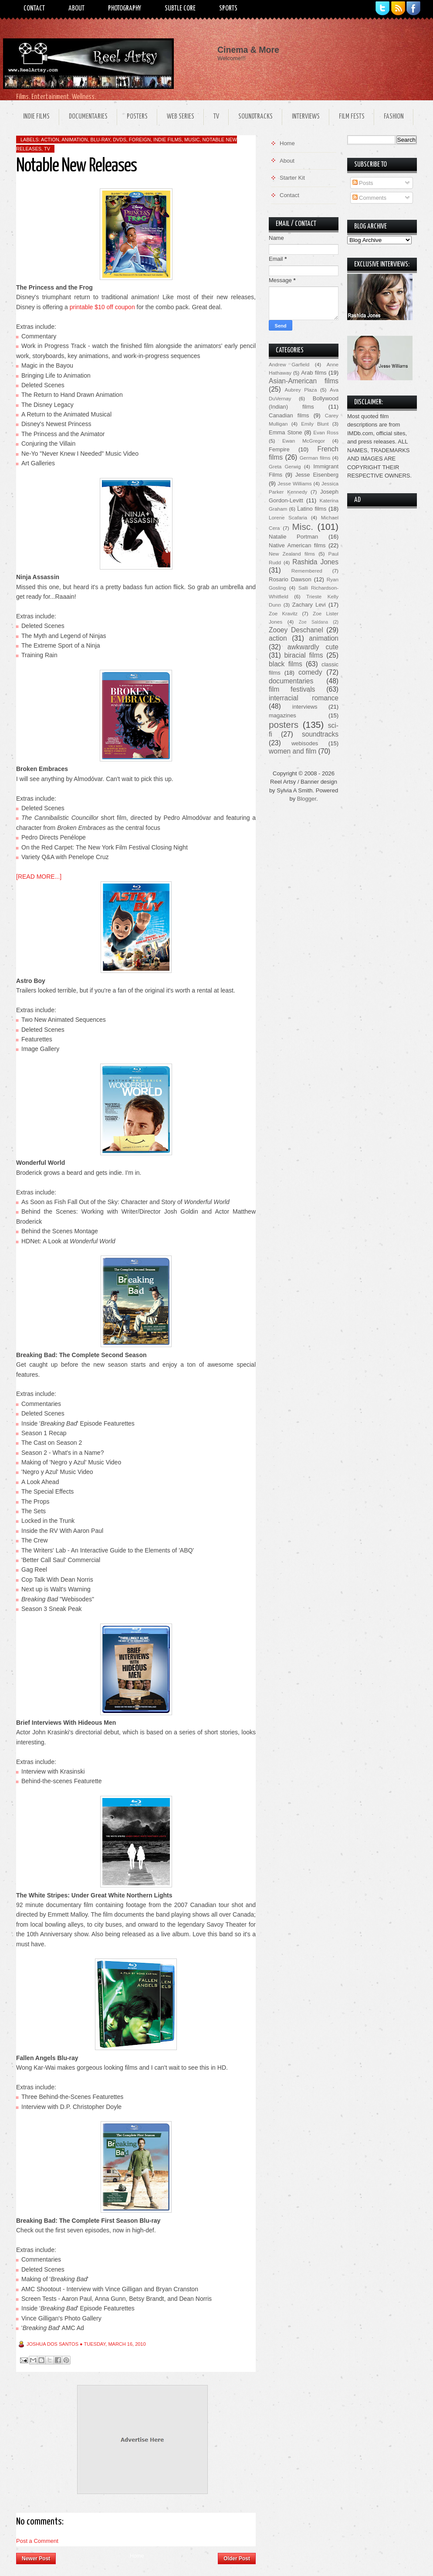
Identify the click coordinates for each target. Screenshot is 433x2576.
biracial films (303, 655)
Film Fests (352, 116)
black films (285, 664)
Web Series (180, 116)
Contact (34, 8)
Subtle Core (180, 8)
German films (315, 458)
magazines (282, 715)
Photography (124, 8)
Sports (228, 8)
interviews (305, 706)
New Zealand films (292, 553)
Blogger (306, 798)
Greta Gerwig (285, 466)
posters (283, 725)
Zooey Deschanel (296, 630)
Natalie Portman (293, 536)
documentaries (291, 681)
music (192, 139)
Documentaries (88, 116)
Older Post (236, 2559)
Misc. (302, 527)
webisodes (304, 743)
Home (137, 2556)
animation (74, 139)
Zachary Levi (309, 604)
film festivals (292, 689)
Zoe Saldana (313, 622)
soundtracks (320, 734)
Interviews (306, 116)
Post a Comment (37, 2541)
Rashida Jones (315, 562)
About (76, 8)
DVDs (119, 139)
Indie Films (36, 116)
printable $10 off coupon (102, 307)
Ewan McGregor (303, 441)
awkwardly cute (313, 647)
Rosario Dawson (290, 579)
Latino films (311, 508)
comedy (310, 672)
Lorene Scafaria (288, 517)
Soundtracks (255, 116)
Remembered (306, 570)
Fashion (394, 116)
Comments (369, 197)
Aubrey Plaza (301, 389)
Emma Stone (285, 432)
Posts (362, 183)
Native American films (297, 545)
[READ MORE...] (38, 876)
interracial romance (303, 698)
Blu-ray (100, 139)
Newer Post (36, 2559)
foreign (140, 139)
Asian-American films (303, 381)
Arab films (313, 372)
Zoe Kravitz (283, 613)
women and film (292, 751)
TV (216, 116)
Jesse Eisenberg (316, 474)
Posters (137, 116)
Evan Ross (325, 432)
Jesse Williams (294, 483)
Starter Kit (292, 177)
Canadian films (289, 415)
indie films (167, 139)
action (50, 139)
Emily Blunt (314, 423)
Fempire (279, 449)
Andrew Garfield (289, 364)
